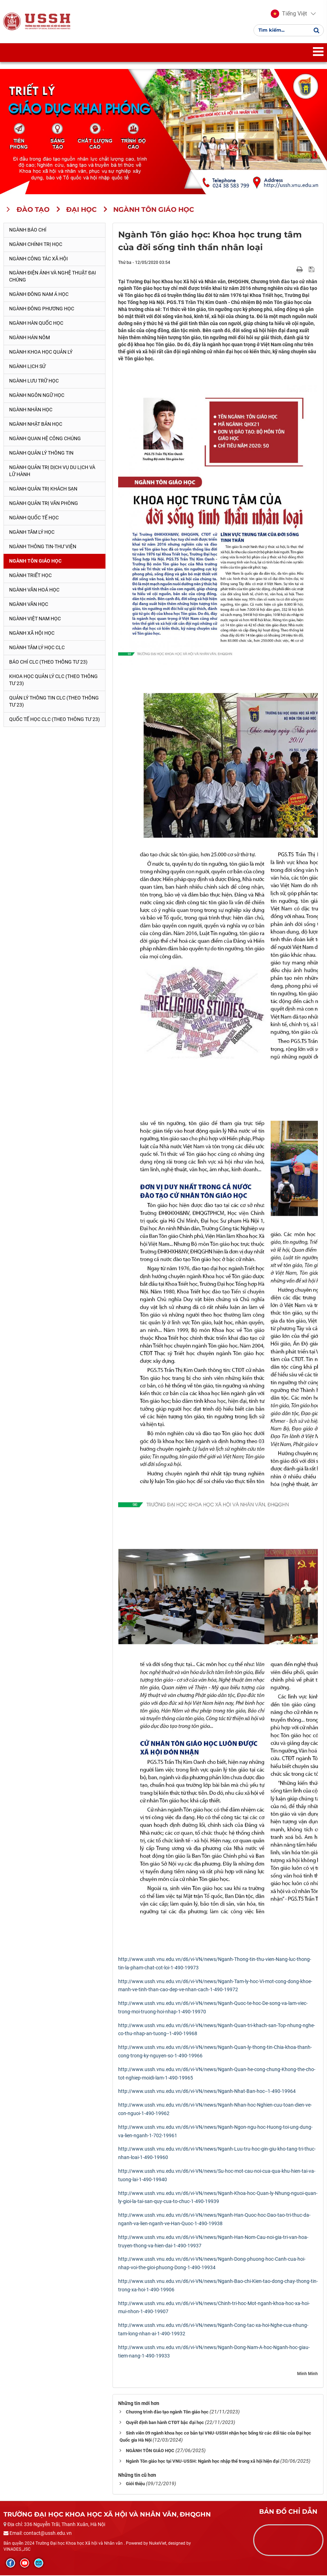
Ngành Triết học (30, 576)
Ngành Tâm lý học (31, 533)
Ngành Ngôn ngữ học (36, 396)
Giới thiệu (135, 2484)
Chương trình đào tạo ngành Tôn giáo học (167, 2413)
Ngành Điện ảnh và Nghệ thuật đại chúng (52, 277)
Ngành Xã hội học (31, 634)
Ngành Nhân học (30, 410)
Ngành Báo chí (27, 230)
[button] (288, 14)
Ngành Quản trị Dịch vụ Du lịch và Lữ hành (52, 471)
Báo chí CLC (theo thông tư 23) (48, 662)
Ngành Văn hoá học (34, 590)
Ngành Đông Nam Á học (39, 295)
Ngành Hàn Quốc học (36, 324)
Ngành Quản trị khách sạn (43, 489)
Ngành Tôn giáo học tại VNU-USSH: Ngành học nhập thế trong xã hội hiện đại (202, 2461)
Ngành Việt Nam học (35, 619)
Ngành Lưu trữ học (34, 381)
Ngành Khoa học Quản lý (40, 353)
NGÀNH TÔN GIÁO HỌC (150, 2451)
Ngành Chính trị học (35, 245)
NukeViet (157, 2544)
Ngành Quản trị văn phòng (43, 504)
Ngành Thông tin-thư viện (42, 547)
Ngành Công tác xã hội (38, 259)
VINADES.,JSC (17, 2549)
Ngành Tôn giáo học (35, 561)
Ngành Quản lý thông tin (41, 453)
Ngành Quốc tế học (34, 518)
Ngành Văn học (28, 605)
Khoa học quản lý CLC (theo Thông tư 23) (53, 680)
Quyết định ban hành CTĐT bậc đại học (165, 2423)
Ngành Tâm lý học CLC (37, 648)
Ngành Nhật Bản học (35, 425)
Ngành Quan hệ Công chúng (45, 439)
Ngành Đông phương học (41, 309)
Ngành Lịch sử (27, 367)
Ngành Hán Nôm (29, 338)
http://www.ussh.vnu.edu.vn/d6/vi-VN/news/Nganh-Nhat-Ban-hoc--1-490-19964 (207, 2092)
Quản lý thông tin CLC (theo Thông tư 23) (54, 702)
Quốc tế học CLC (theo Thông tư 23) (54, 720)
